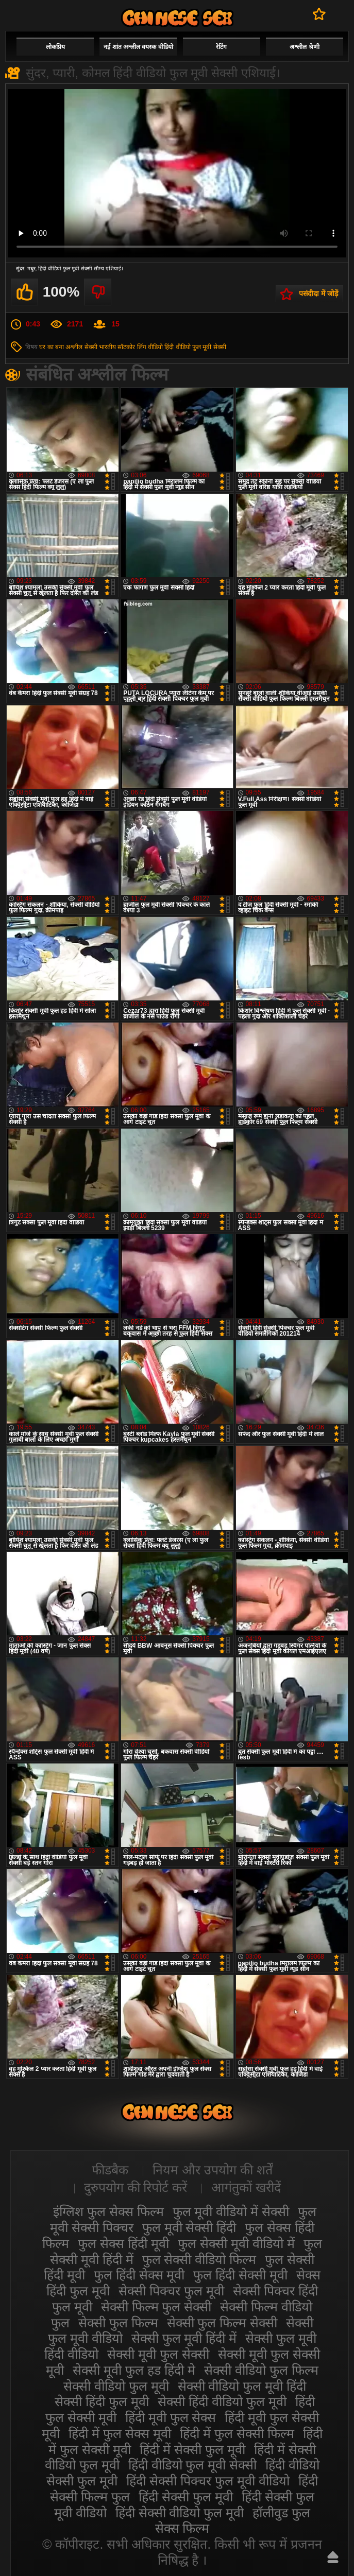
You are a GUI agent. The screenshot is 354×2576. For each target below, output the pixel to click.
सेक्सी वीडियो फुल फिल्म (261, 2370)
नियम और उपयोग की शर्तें (213, 2170)
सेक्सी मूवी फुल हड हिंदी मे (134, 2370)
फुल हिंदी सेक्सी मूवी (240, 2275)
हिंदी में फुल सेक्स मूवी (120, 2433)
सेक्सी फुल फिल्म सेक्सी (222, 2322)
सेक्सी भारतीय (100, 347)
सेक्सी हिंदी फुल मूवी (102, 2401)
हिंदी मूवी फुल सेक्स (170, 2417)
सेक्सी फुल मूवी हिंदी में (184, 2338)
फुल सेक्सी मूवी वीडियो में (236, 2243)
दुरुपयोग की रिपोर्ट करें (136, 2187)
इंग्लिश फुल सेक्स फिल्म (108, 2211)
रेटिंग (221, 46)
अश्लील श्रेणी (304, 46)
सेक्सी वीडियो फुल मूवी (116, 2386)
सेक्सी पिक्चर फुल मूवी (171, 2291)
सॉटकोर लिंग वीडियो (140, 347)
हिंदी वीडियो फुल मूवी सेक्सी (195, 347)
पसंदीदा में (319, 14)
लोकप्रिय (55, 46)
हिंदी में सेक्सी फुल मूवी (192, 2449)
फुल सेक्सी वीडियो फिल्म (199, 2259)
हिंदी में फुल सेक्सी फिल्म (237, 2433)
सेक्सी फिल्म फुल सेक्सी (156, 2307)
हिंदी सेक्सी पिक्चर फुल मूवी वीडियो (208, 2481)
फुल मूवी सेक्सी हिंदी (189, 2227)
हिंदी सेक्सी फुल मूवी (186, 2496)
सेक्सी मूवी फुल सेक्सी (158, 2354)
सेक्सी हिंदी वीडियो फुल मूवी (222, 2401)
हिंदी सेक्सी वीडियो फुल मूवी (179, 2512)
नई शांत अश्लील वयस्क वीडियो (138, 46)
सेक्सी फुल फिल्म (118, 2322)
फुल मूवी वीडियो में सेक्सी (231, 2211)
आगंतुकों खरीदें (246, 2187)
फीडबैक (110, 2170)
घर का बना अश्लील (60, 347)
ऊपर (333, 2557)
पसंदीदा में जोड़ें (318, 293)
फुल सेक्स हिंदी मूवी (123, 2243)
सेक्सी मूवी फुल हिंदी (177, 18)
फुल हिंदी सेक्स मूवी (139, 2275)
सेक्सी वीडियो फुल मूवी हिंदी (242, 2386)
